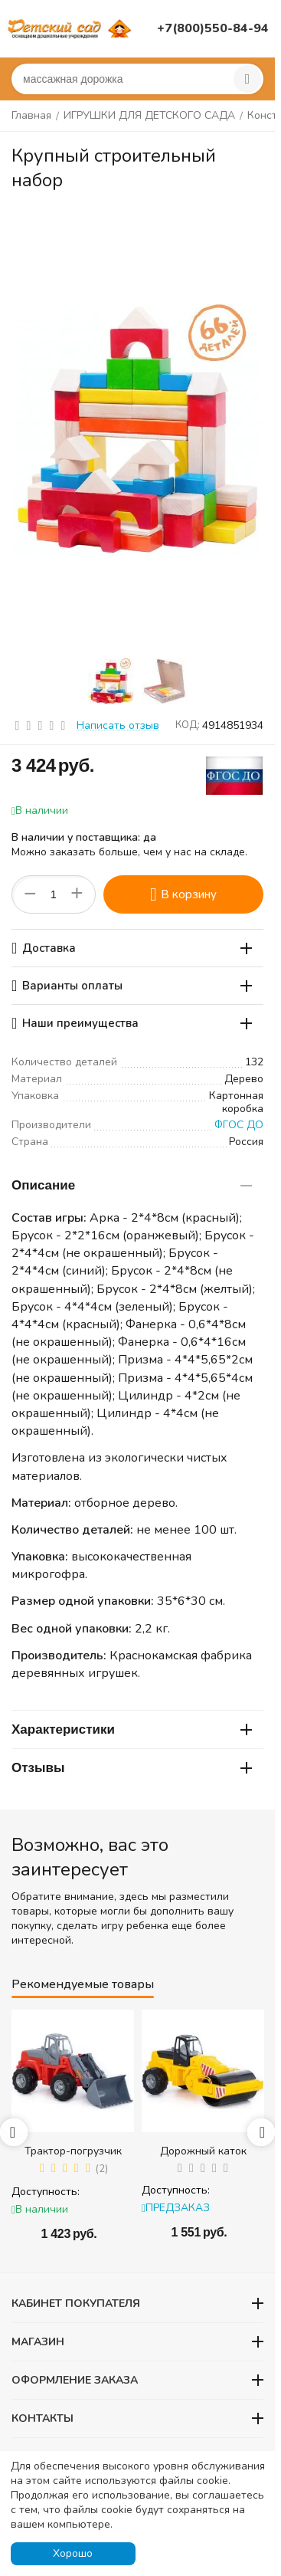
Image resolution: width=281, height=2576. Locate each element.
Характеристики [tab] (131, 1729)
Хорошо (73, 2553)
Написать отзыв (118, 725)
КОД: (187, 725)
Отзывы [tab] (131, 1768)
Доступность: (45, 2191)
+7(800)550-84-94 (213, 28)
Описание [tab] (131, 1185)
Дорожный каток (203, 2151)
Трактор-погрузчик (73, 2151)
